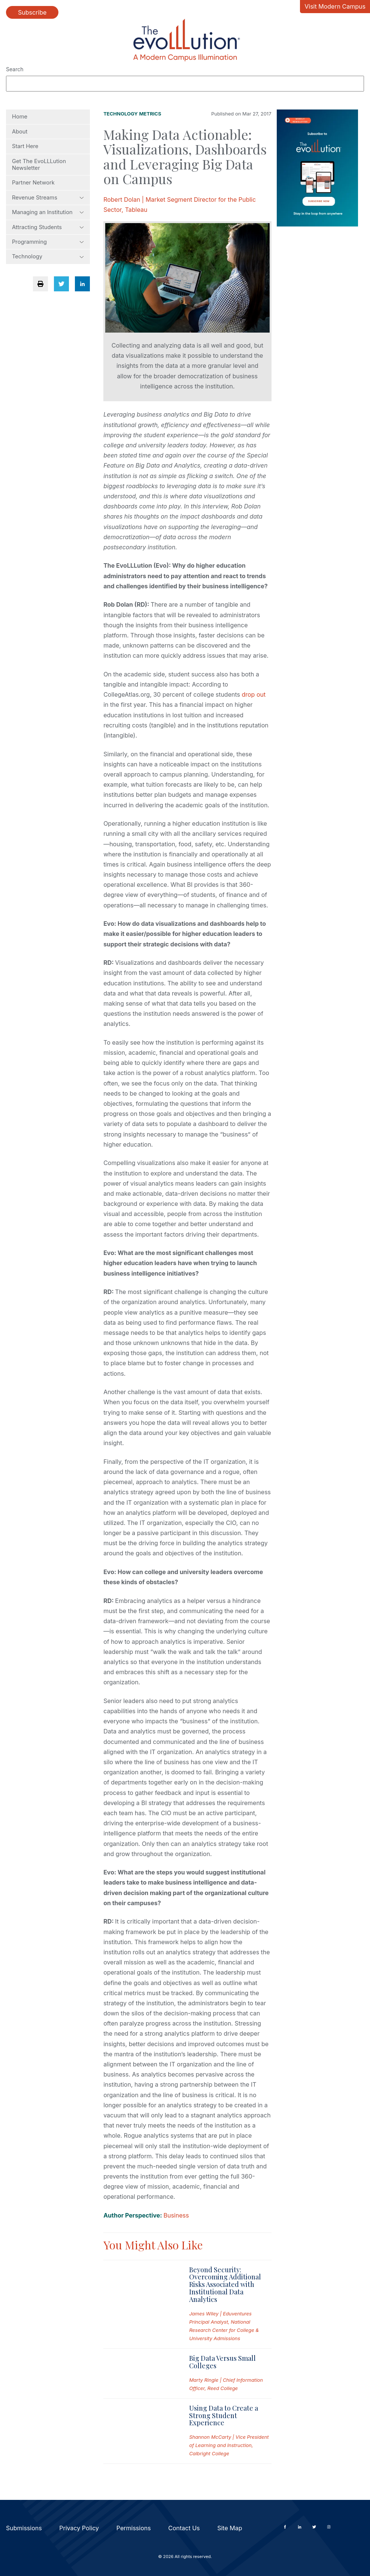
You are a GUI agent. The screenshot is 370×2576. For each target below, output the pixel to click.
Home (19, 116)
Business (176, 2215)
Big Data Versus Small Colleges (222, 2362)
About (19, 131)
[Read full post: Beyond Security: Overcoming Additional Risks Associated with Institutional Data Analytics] (140, 2304)
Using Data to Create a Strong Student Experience (223, 2416)
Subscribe (32, 12)
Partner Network (33, 182)
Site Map (229, 2528)
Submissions (24, 2528)
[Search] (185, 83)
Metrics (150, 114)
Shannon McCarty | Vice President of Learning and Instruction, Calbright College (229, 2445)
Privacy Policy (79, 2528)
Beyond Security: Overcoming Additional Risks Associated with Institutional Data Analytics (225, 2284)
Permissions (133, 2528)
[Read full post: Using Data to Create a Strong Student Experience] (140, 2431)
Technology (48, 256)
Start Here (25, 146)
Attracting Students (48, 227)
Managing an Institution (48, 212)
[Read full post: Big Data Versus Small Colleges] (140, 2373)
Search (14, 69)
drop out (254, 694)
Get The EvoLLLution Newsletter (39, 164)
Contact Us (184, 2528)
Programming (48, 241)
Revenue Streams (48, 197)
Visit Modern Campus (335, 6)
